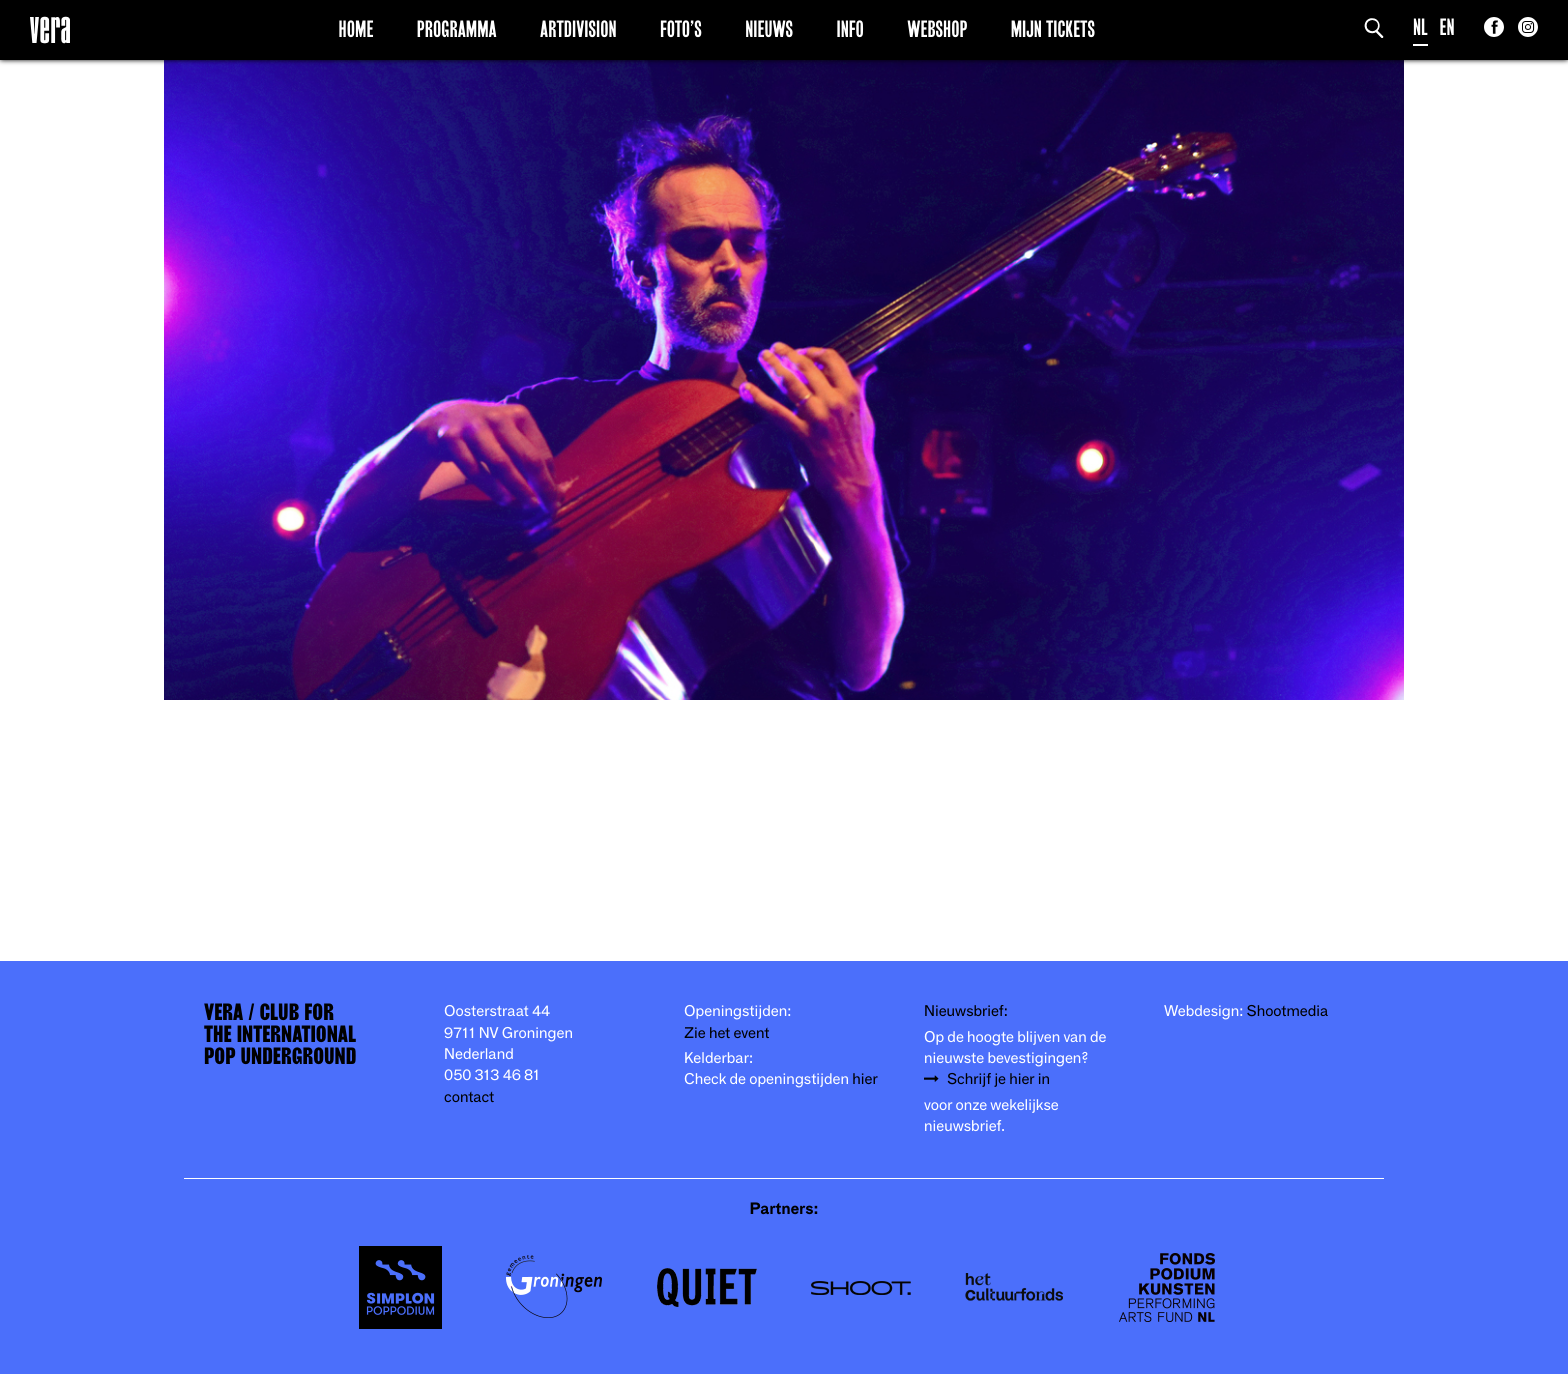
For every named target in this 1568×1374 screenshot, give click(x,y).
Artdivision (578, 29)
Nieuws (769, 29)
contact (469, 1097)
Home (356, 29)
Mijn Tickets (1053, 29)
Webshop (937, 29)
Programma (457, 29)
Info (849, 29)
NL (1420, 27)
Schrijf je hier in (998, 1079)
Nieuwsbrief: (966, 1011)
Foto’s (681, 29)
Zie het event (726, 1033)
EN (1447, 27)
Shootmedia (1288, 1011)
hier (864, 1079)
